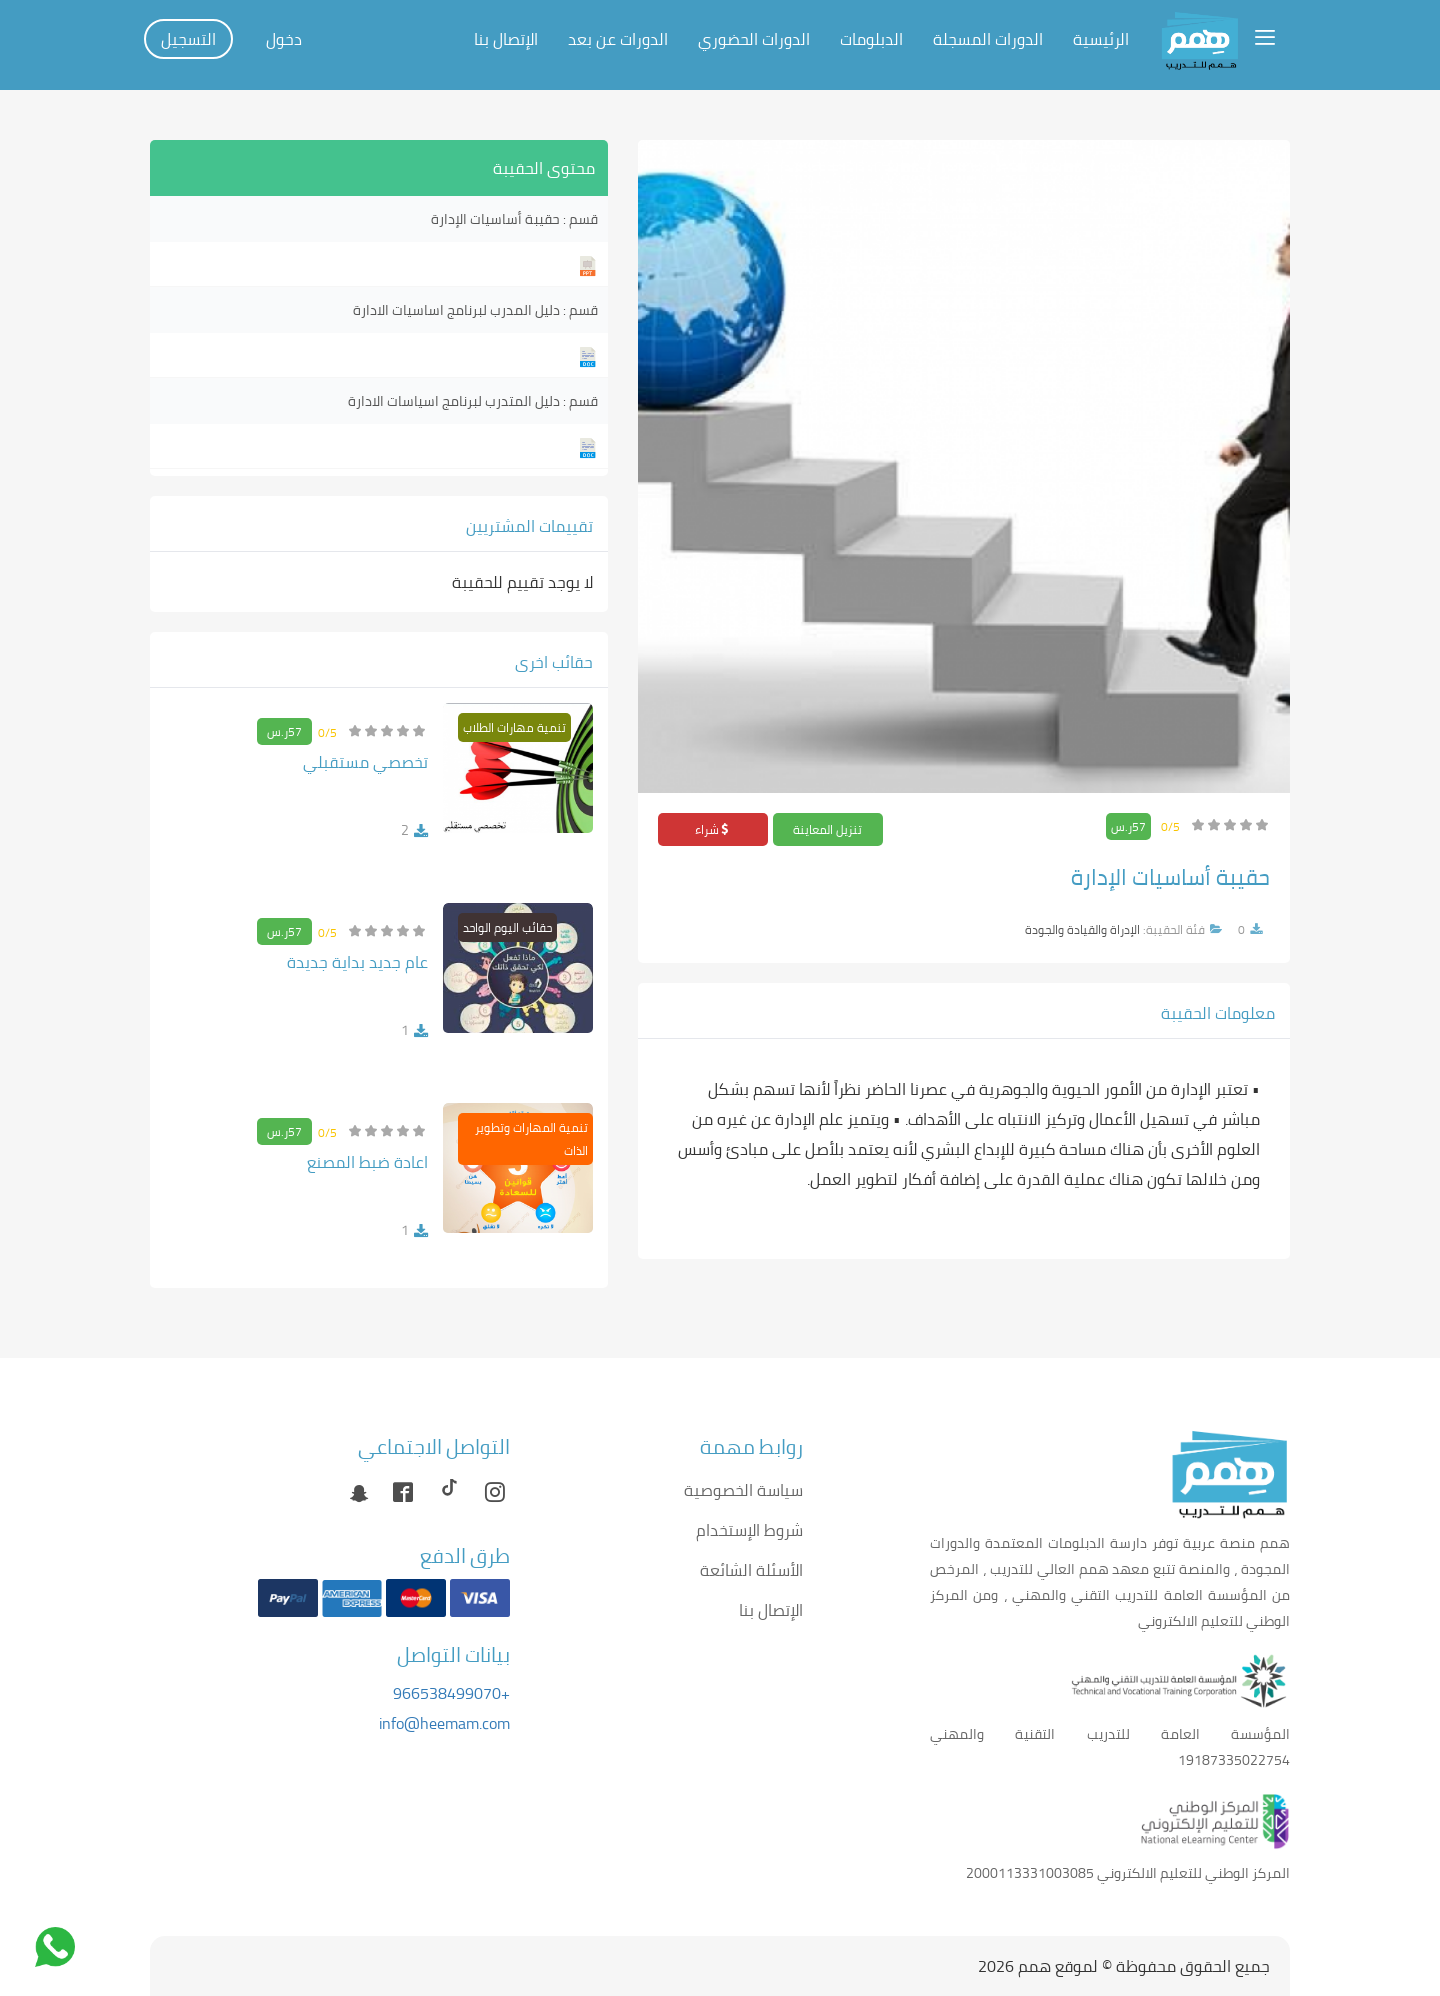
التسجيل (188, 39)
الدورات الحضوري (754, 39)
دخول (284, 39)
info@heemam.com (444, 1723)
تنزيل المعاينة (827, 829)
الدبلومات (871, 39)
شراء (713, 829)
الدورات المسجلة (988, 39)
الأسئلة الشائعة (751, 1570)
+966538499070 (451, 1693)
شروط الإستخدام (749, 1530)
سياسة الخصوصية (743, 1490)
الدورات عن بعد (618, 39)
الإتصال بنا (506, 39)
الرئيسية (1101, 39)
